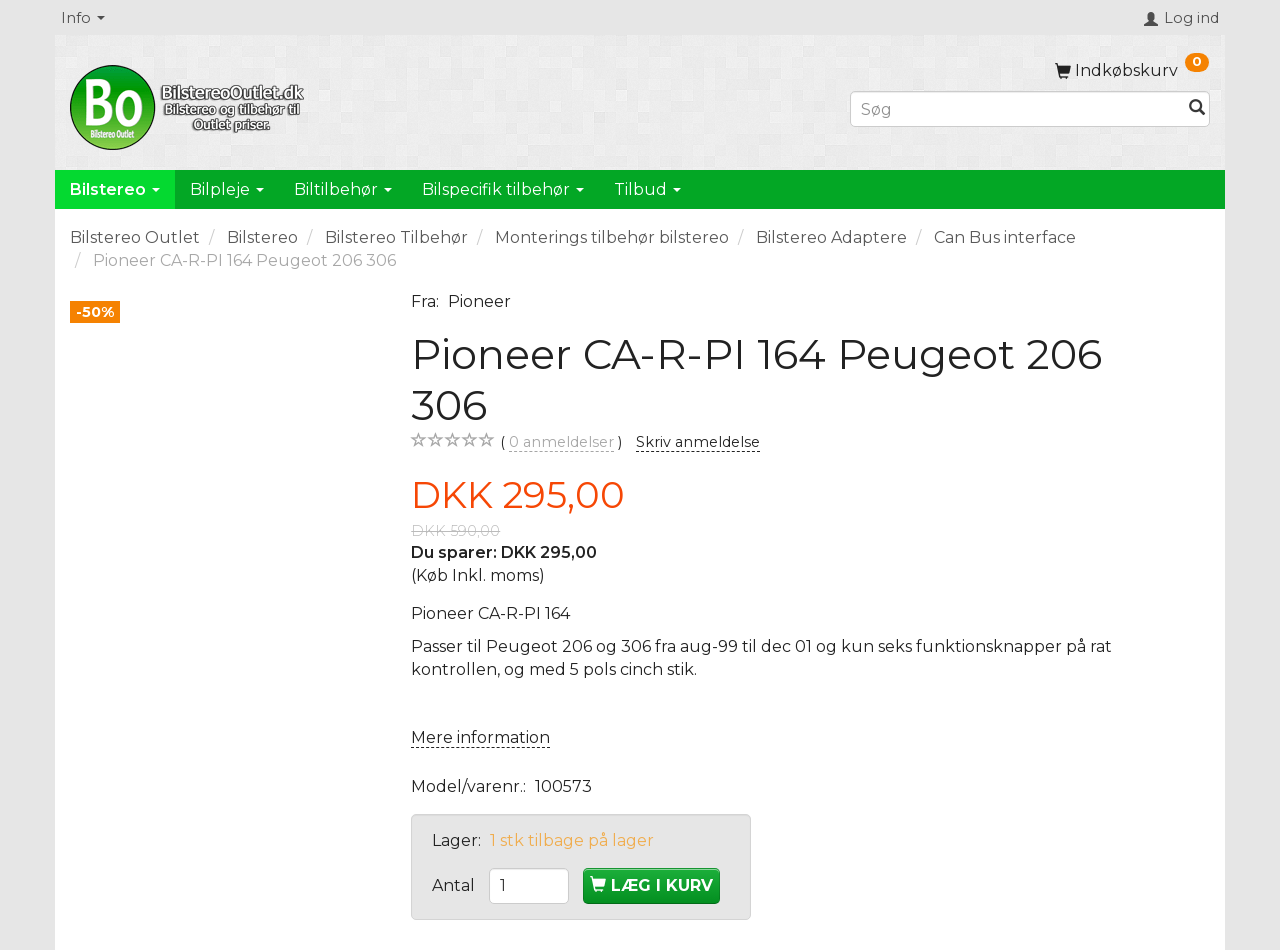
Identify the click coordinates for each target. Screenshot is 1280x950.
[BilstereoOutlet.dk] (190, 104)
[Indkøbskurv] (1132, 70)
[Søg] (1197, 109)
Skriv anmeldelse (698, 442)
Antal (455, 885)
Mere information (480, 737)
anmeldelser (561, 442)
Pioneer (479, 301)
